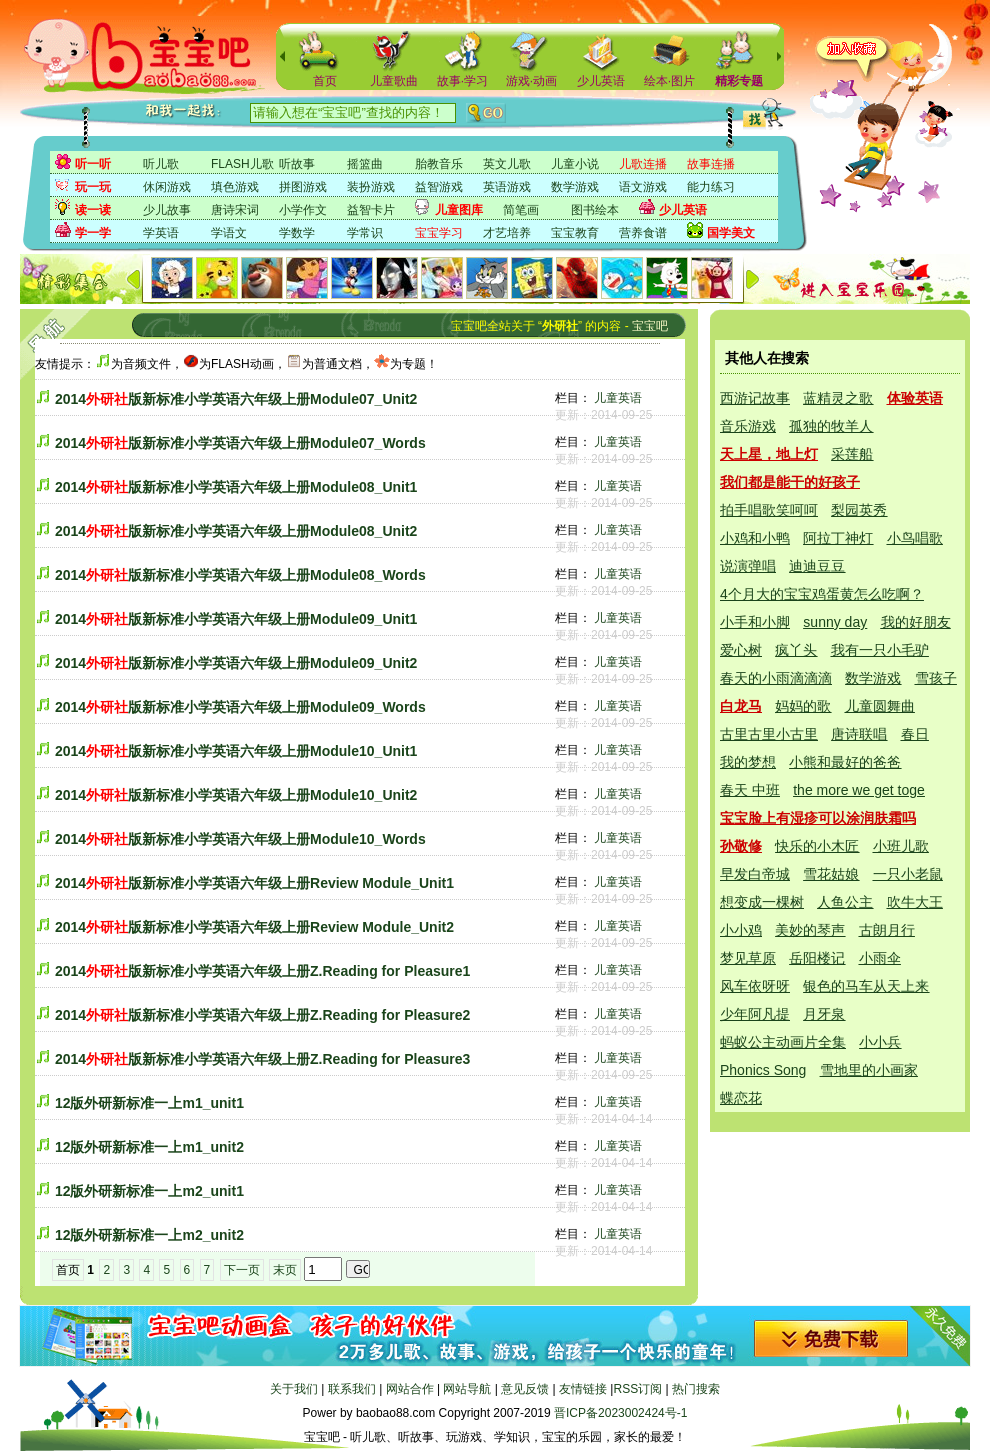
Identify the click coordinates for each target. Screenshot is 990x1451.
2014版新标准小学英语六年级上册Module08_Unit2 (236, 531)
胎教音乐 (439, 164)
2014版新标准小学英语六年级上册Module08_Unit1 (236, 487)
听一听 (93, 164)
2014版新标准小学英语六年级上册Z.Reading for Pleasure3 (262, 1059)
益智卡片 (371, 210)
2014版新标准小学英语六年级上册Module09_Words (240, 707)
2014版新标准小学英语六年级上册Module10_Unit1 (236, 751)
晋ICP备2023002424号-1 (620, 1413)
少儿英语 (601, 81)
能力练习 (711, 187)
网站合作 (410, 1389)
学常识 (365, 233)
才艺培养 (507, 233)
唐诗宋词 (235, 210)
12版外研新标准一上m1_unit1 (149, 1103)
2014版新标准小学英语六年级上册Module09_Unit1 (236, 619)
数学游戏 (575, 187)
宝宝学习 (439, 233)
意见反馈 (525, 1389)
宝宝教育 (575, 233)
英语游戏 (507, 187)
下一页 (242, 1270)
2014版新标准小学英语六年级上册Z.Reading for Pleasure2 (262, 1015)
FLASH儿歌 (242, 164)
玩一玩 (93, 187)
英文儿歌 (507, 164)
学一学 (93, 233)
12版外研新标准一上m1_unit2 (149, 1147)
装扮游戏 (371, 187)
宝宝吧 (650, 326)
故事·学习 (462, 81)
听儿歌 (161, 164)
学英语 (161, 233)
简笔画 (521, 210)
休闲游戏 (167, 187)
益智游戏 (439, 187)
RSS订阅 (637, 1389)
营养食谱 (643, 233)
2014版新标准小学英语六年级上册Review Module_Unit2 (254, 927)
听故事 (297, 164)
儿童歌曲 (394, 81)
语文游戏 (643, 187)
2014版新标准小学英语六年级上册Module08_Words (240, 575)
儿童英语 (618, 398)
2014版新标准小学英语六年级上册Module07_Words (240, 443)
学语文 (229, 233)
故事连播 (711, 164)
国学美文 (731, 233)
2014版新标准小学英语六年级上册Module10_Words (240, 839)
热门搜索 (696, 1389)
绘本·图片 (669, 81)
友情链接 (583, 1389)
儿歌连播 (643, 164)
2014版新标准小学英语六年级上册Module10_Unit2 (236, 795)
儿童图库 (459, 210)
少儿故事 (167, 210)
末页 (285, 1270)
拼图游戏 (303, 187)
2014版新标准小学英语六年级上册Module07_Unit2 (236, 399)
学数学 (297, 233)
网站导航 (467, 1389)
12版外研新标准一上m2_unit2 (149, 1235)
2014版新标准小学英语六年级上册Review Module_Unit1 (254, 883)
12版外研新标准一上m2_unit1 (149, 1191)
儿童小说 (575, 164)
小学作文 (303, 210)
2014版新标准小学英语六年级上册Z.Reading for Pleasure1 (262, 971)
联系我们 (352, 1389)
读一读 (93, 210)
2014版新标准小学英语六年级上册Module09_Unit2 (236, 663)
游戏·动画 (531, 81)
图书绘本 (595, 210)
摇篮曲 (365, 164)
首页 (325, 81)
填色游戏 (235, 187)
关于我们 (294, 1389)
